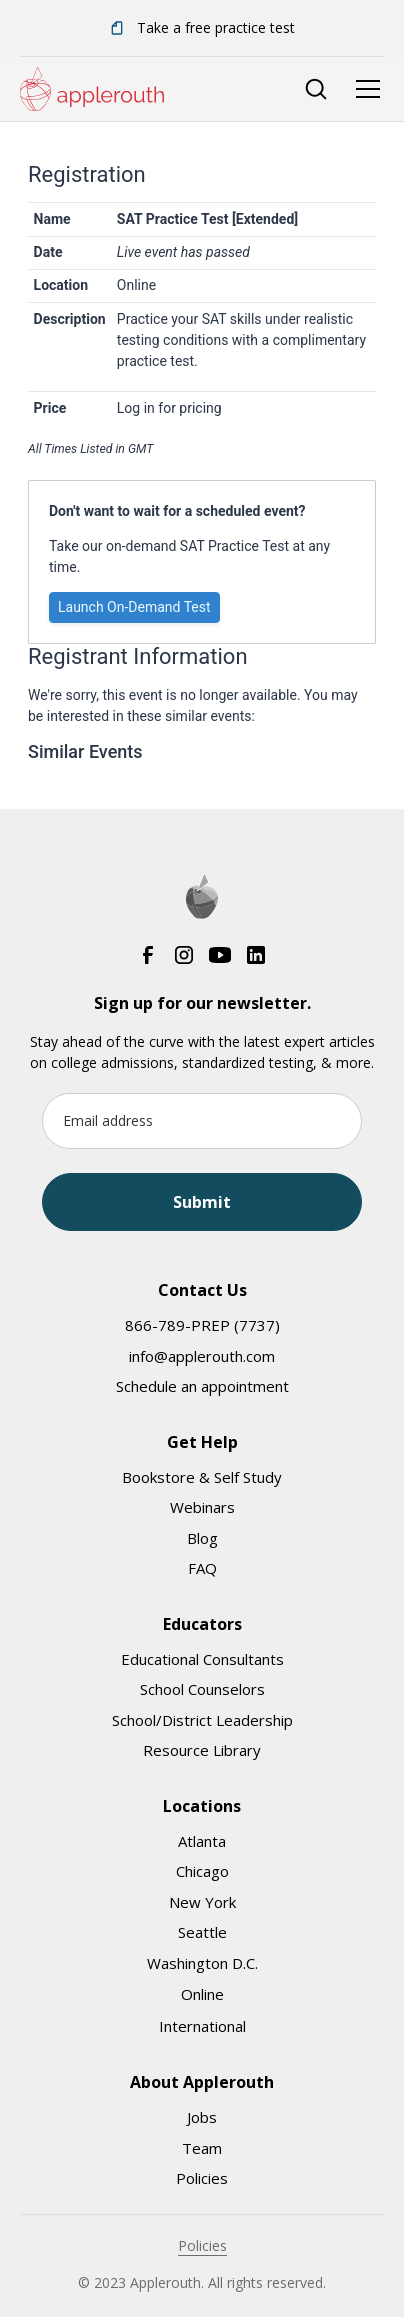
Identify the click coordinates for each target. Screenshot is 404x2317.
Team (202, 2148)
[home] (92, 89)
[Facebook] (148, 955)
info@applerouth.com (202, 1356)
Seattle (202, 1932)
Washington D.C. (202, 1963)
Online (202, 1994)
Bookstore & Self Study (202, 1477)
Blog (202, 1538)
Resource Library (202, 1750)
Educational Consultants (202, 1659)
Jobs (202, 2117)
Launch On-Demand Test (134, 607)
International (202, 2026)
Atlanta (202, 1841)
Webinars (202, 1507)
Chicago (202, 1871)
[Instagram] (184, 955)
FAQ (202, 1568)
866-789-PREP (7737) (202, 1325)
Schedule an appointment (202, 1386)
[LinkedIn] (256, 955)
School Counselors (202, 1689)
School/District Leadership (202, 1720)
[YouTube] (220, 955)
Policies (202, 2178)
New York (202, 1902)
